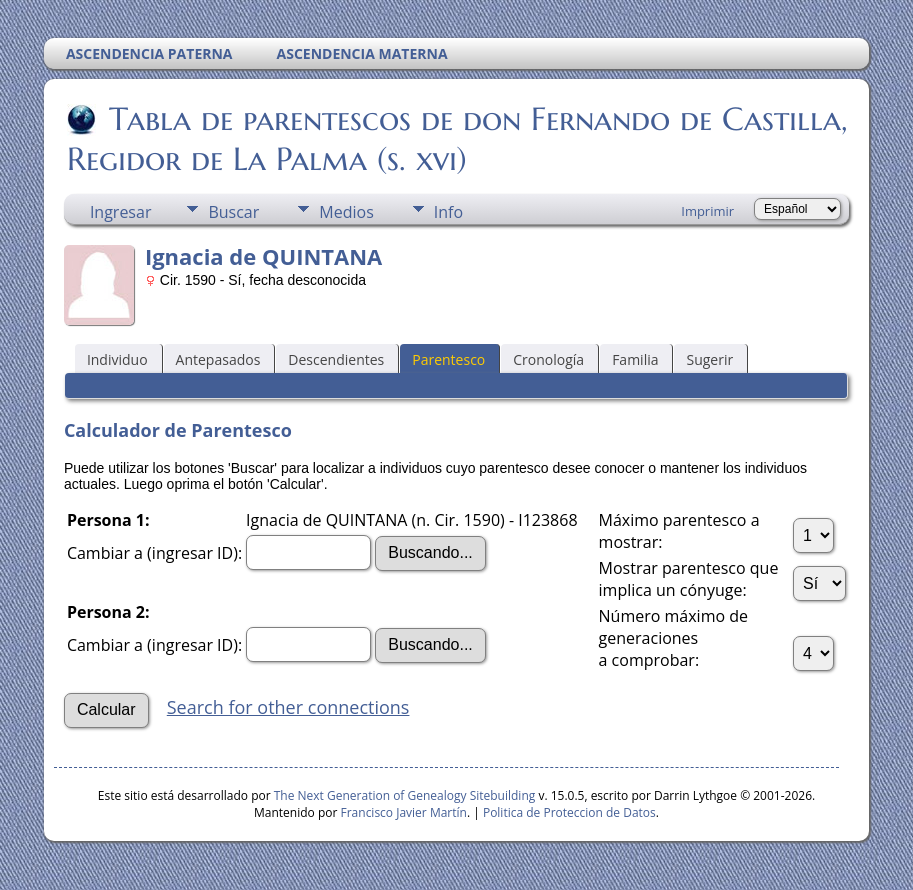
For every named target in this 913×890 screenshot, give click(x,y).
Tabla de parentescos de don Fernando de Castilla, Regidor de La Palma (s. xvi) (457, 139)
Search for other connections (288, 707)
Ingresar (121, 212)
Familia (635, 359)
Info (448, 212)
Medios (346, 212)
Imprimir (707, 211)
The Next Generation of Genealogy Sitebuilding (405, 795)
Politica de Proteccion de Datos (569, 812)
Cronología (548, 359)
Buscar (233, 212)
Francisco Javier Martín (404, 812)
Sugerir (709, 359)
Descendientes (336, 359)
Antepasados (218, 359)
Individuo (117, 359)
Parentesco (448, 359)
